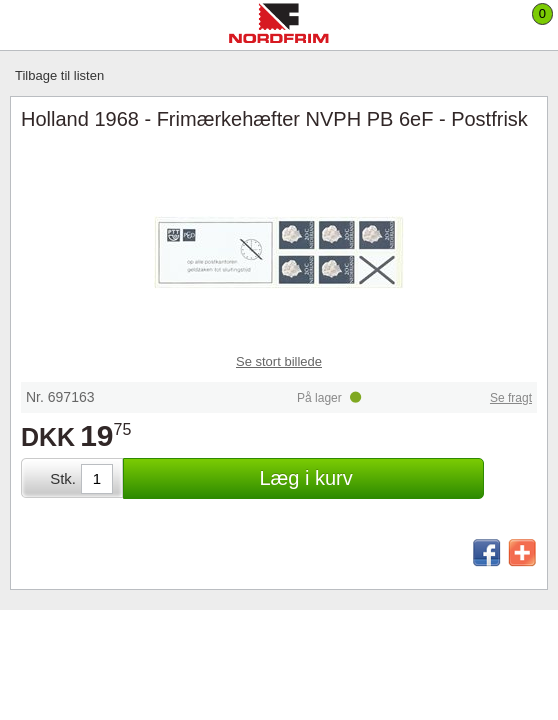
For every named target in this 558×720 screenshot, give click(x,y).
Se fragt (511, 398)
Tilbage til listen (59, 75)
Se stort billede (279, 361)
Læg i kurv (305, 478)
